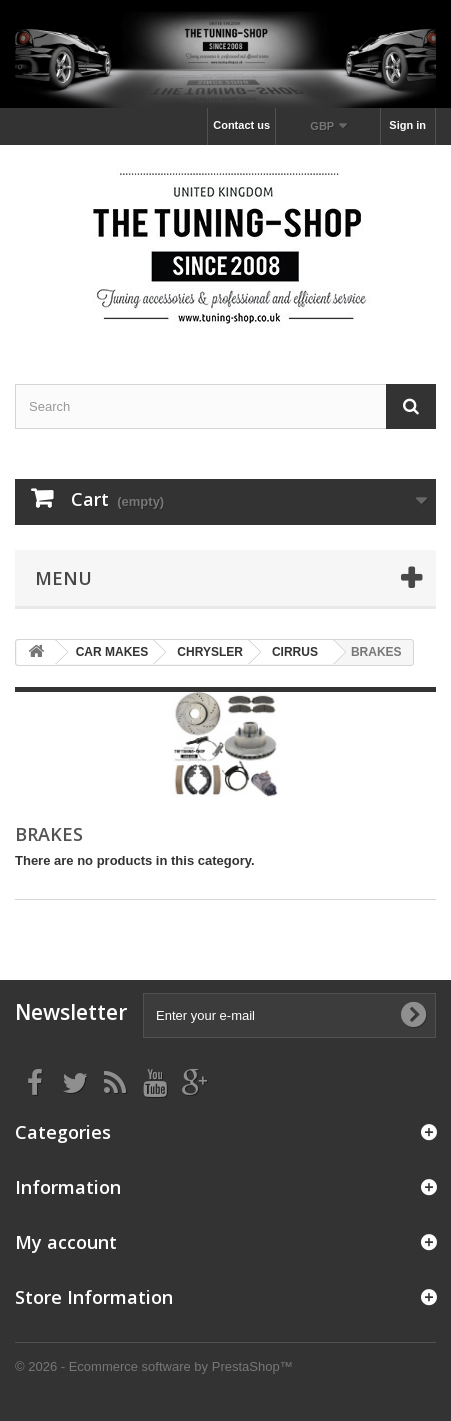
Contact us (241, 125)
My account (66, 1242)
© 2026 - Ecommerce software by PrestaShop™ (154, 1366)
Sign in (407, 125)
